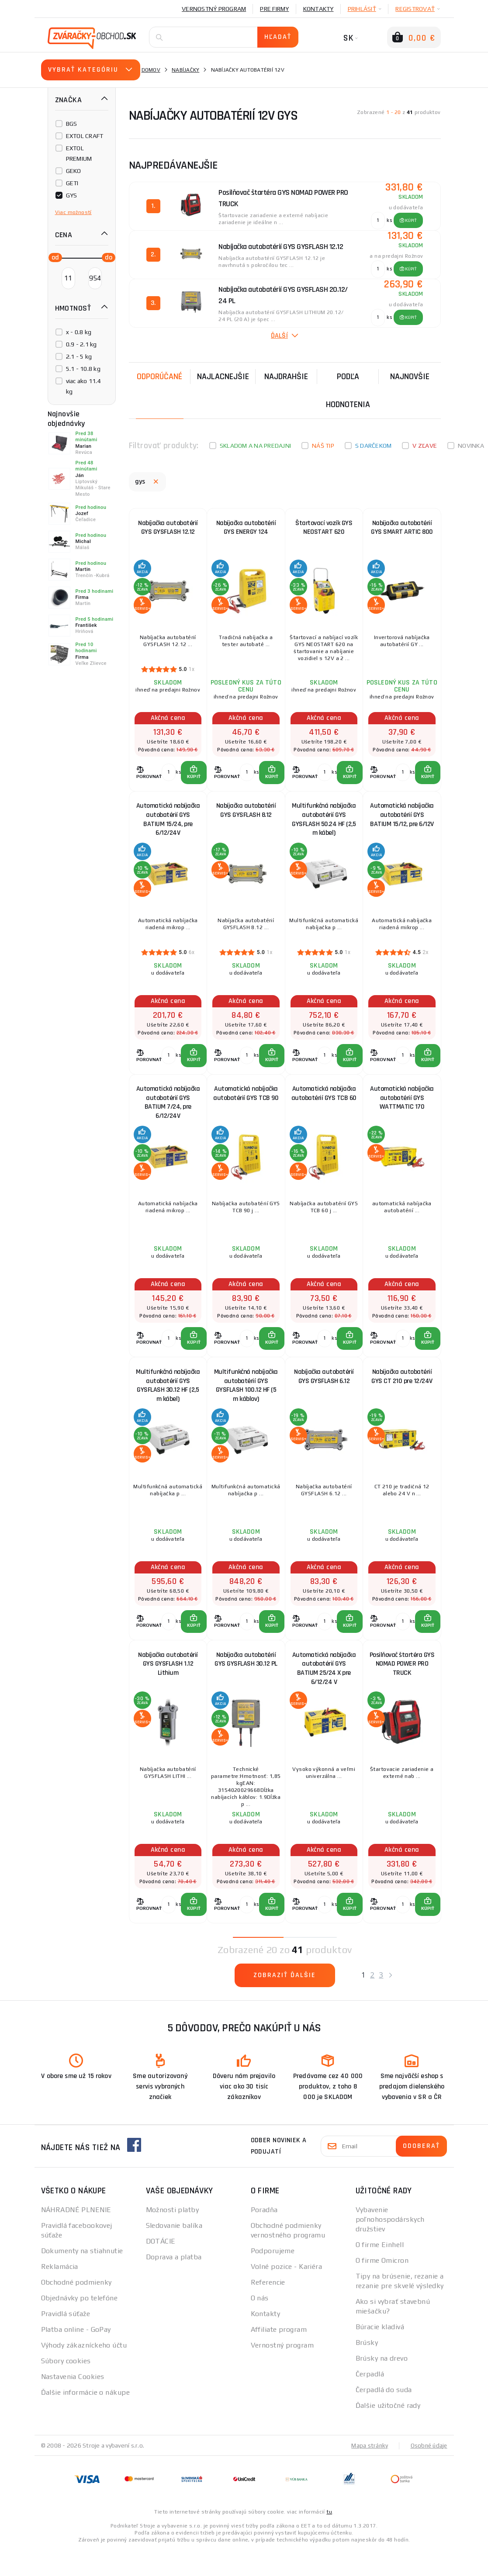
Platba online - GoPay (76, 2355)
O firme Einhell (380, 2270)
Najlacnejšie (223, 376)
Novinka (471, 445)
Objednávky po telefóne (79, 2324)
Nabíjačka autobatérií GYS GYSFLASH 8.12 (246, 817)
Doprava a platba (174, 2283)
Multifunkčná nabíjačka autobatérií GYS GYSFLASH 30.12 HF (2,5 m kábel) (168, 1400)
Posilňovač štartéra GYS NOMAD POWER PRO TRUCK (402, 1687)
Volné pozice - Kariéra (286, 2292)
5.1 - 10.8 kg (83, 368)
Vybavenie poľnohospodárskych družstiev (390, 2245)
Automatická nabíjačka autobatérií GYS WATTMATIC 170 (402, 1110)
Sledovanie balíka (174, 2251)
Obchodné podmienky (76, 2308)
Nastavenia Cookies (72, 2402)
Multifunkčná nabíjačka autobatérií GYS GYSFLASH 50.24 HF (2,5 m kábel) (324, 824)
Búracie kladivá (380, 2352)
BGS (71, 123)
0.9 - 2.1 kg (81, 344)
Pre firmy (274, 8)
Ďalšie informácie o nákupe (85, 2418)
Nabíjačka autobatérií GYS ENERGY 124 (246, 529)
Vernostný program (214, 8)
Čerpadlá (370, 2400)
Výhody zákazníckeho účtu (84, 2371)
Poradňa (264, 2235)
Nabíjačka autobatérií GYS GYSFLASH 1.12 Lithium (168, 1687)
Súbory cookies (66, 2386)
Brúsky (367, 2368)
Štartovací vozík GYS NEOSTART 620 (323, 529)
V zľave (424, 445)
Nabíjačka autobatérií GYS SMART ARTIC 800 (402, 529)
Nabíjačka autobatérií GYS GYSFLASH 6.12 (324, 1393)
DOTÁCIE (161, 2267)
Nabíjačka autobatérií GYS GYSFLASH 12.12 (168, 529)
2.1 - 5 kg (79, 356)
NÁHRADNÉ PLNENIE (76, 2235)
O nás (260, 2324)
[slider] (52, 256)
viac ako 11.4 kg (83, 386)
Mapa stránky (367, 2471)
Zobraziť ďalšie (284, 2000)
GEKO (73, 170)
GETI (72, 183)
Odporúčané (159, 376)
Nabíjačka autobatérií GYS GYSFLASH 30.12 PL (246, 1682)
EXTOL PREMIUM (79, 153)
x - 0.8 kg (79, 331)
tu (329, 2538)
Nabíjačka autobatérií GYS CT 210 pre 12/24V (402, 1393)
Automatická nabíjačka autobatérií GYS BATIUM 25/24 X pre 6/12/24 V (324, 1689)
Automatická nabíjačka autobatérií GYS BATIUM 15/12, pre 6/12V (402, 822)
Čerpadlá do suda (384, 2415)
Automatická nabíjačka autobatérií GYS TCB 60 (324, 1110)
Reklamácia (59, 2292)
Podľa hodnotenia (348, 390)
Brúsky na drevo (382, 2384)
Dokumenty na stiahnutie (82, 2276)
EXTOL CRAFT (85, 135)
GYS (71, 195)
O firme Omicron (382, 2286)
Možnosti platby (172, 2235)
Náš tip (323, 445)
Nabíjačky (185, 70)
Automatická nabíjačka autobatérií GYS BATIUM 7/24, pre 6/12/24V (168, 1112)
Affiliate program (279, 2355)
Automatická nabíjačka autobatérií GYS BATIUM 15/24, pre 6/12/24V (168, 824)
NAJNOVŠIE (409, 376)
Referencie (268, 2308)
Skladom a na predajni (255, 445)
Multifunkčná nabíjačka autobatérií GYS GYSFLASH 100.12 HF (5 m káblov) (246, 1400)
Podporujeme (273, 2276)
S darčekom (373, 445)
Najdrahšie (286, 376)
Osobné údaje (428, 2471)
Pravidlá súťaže (65, 2339)
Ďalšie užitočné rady (388, 2431)
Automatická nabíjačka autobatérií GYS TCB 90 (246, 1110)
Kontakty (318, 8)
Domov (151, 70)
